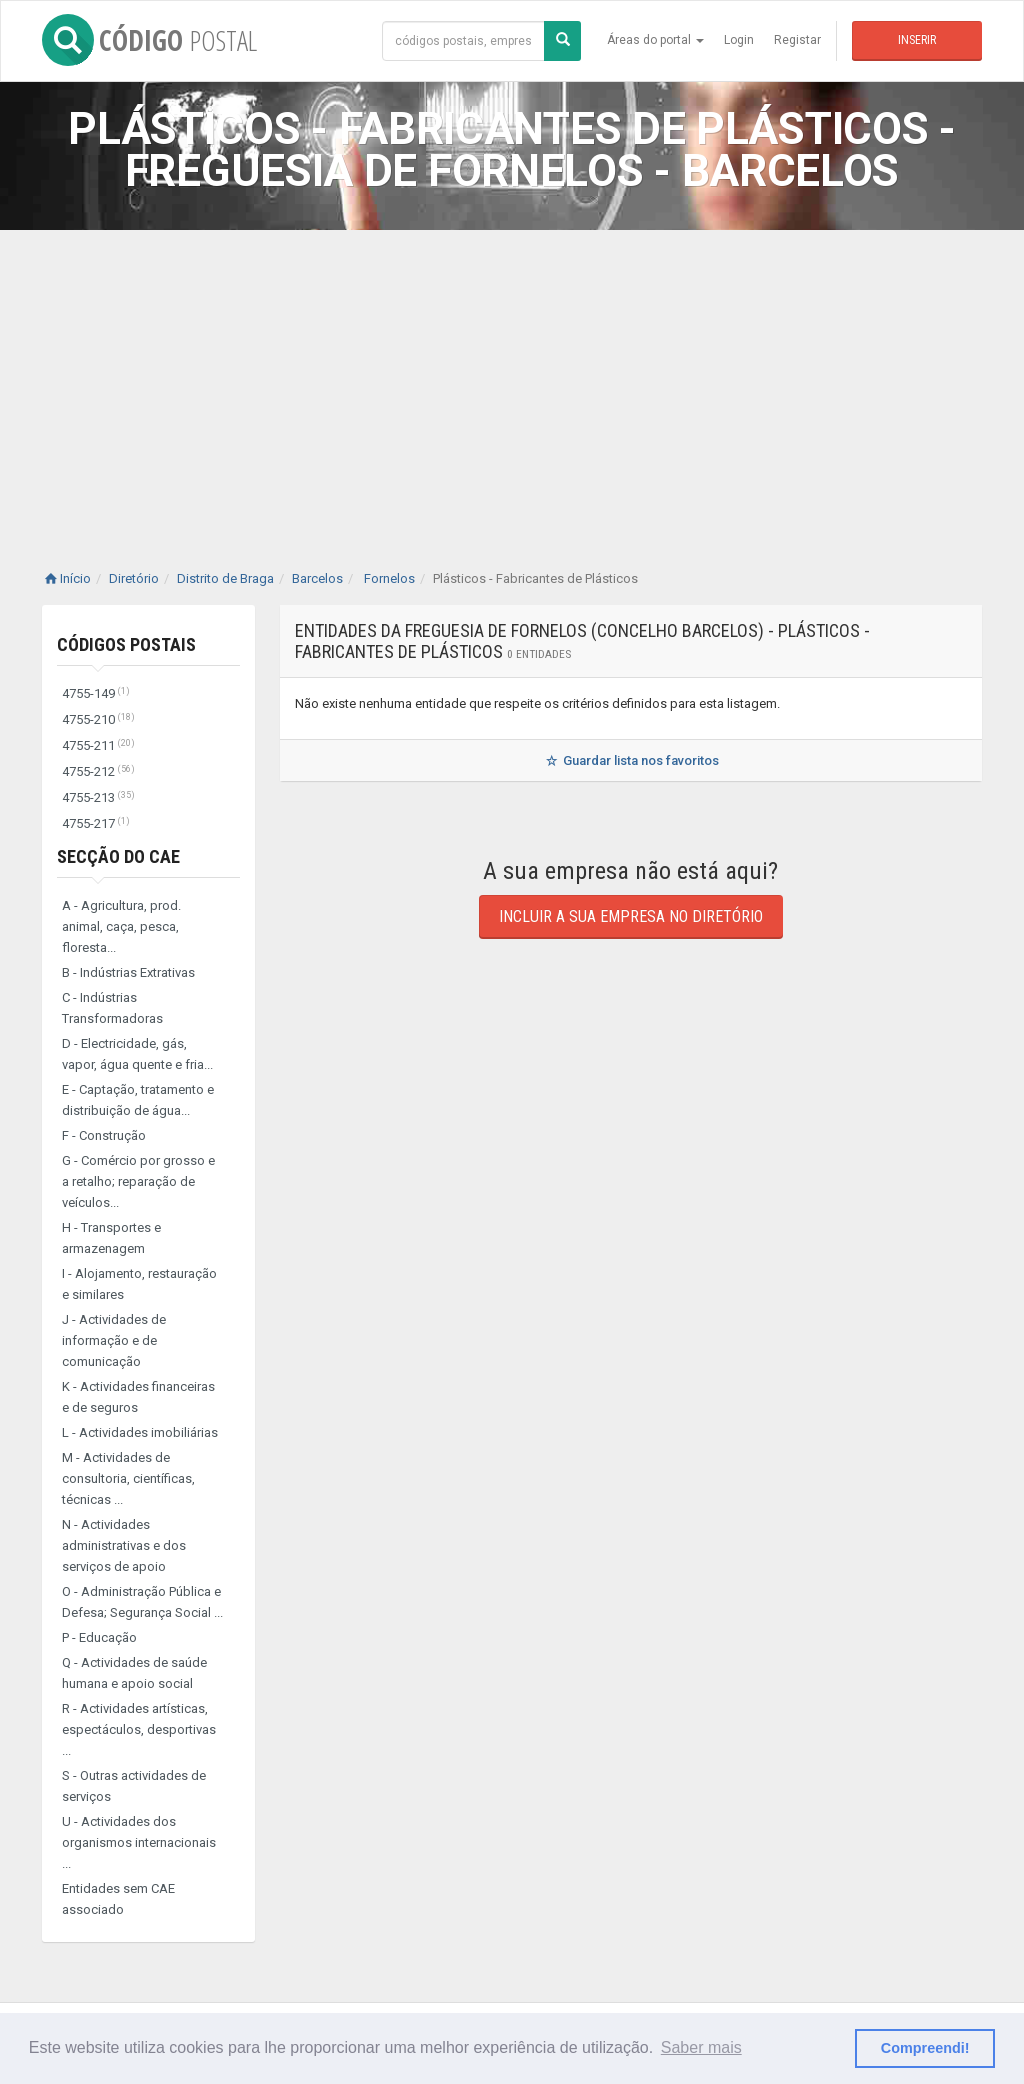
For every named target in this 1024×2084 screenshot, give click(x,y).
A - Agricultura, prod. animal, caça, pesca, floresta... (121, 926)
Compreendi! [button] (925, 2048)
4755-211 (98, 745)
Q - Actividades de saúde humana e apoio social (134, 1673)
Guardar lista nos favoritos (630, 760)
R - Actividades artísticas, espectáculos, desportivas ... (139, 1729)
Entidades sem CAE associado (118, 1899)
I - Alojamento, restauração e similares (139, 1284)
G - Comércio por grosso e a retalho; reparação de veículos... (138, 1181)
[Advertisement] (512, 380)
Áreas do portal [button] (655, 40)
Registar (797, 40)
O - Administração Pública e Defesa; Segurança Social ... (142, 1602)
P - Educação (99, 1637)
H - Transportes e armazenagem (111, 1238)
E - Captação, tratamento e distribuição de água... (138, 1100)
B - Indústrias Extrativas (128, 972)
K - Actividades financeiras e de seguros (138, 1397)
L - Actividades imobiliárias (140, 1432)
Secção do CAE (118, 856)
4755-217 (96, 823)
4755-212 (98, 771)
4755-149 (96, 693)
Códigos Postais (126, 644)
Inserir (917, 40)
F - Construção (104, 1135)
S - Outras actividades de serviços (134, 1786)
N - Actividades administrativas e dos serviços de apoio (124, 1545)
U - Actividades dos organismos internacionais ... (139, 1842)
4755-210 (98, 719)
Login (739, 40)
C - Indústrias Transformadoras (112, 1008)
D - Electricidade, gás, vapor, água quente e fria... (137, 1054)
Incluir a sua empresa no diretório (631, 916)
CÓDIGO (149, 40)
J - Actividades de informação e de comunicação (114, 1340)
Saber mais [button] (701, 2047)
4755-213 (98, 797)
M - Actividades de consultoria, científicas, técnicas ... (128, 1478)
